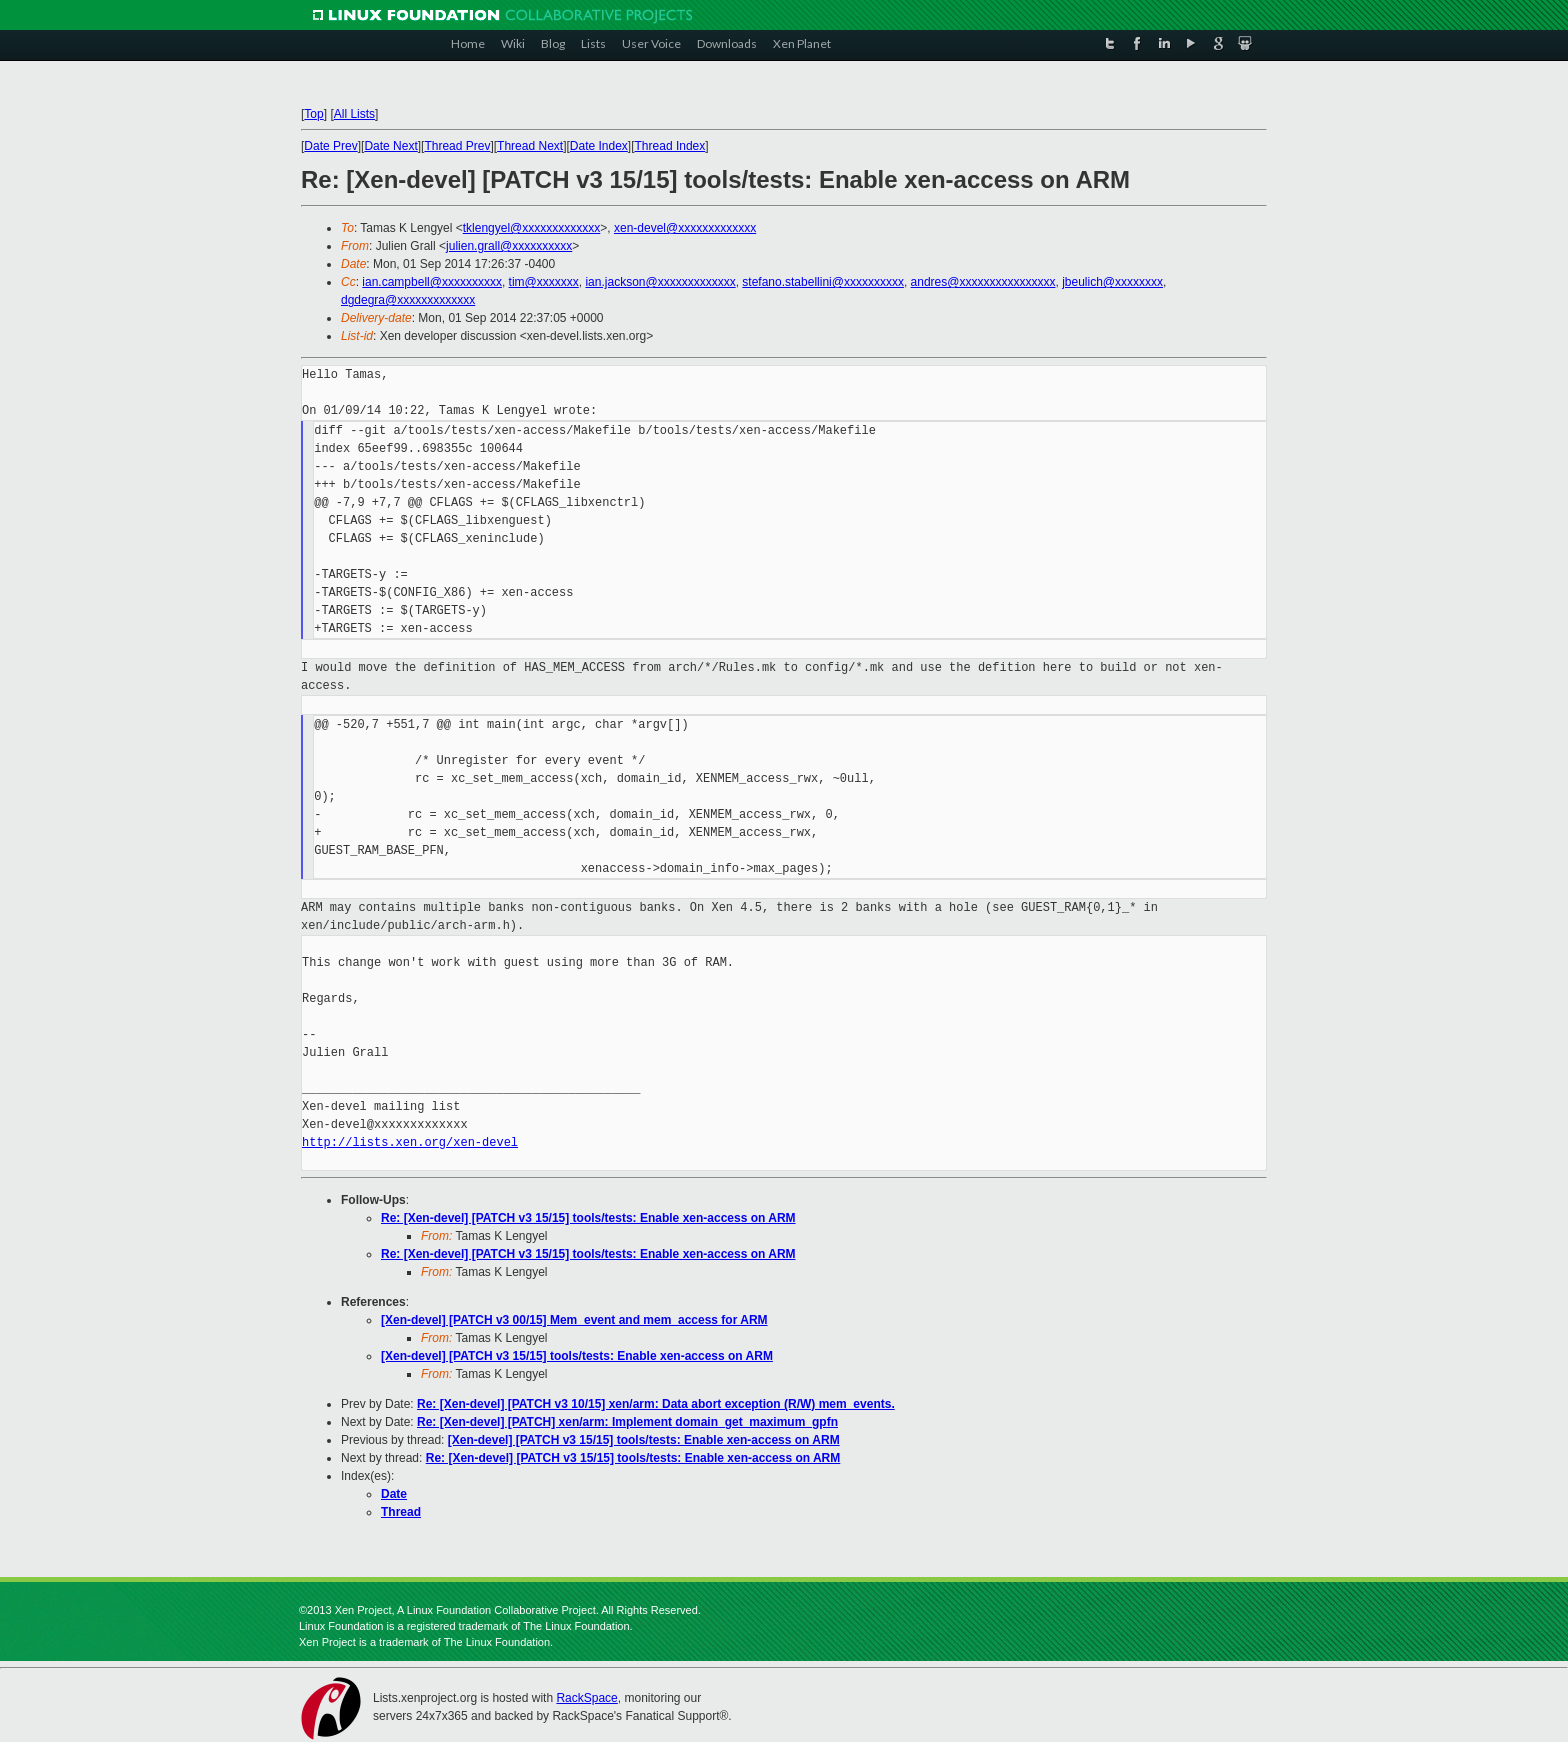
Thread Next (530, 146)
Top (313, 114)
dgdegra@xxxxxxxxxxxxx (408, 300)
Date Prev (330, 146)
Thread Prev (457, 146)
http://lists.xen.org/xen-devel (410, 1142)
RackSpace (586, 1698)
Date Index (599, 146)
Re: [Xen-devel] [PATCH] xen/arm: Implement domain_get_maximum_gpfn (627, 1422)
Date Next (390, 146)
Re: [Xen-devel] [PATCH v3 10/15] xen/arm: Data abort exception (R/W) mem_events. (656, 1404)
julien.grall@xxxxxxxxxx (509, 246)
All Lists (354, 114)
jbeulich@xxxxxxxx (1112, 282)
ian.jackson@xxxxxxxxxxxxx (660, 282)
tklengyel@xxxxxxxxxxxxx (532, 228)
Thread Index (670, 146)
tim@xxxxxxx (544, 282)
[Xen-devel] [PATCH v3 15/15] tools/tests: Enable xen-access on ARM (577, 1356)
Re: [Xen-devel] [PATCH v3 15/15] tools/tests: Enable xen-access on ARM (588, 1218)
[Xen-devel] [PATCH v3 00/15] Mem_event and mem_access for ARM (574, 1320)
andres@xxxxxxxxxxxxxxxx (983, 282)
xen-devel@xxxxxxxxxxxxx (685, 228)
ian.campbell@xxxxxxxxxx (432, 282)
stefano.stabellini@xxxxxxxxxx (823, 282)
